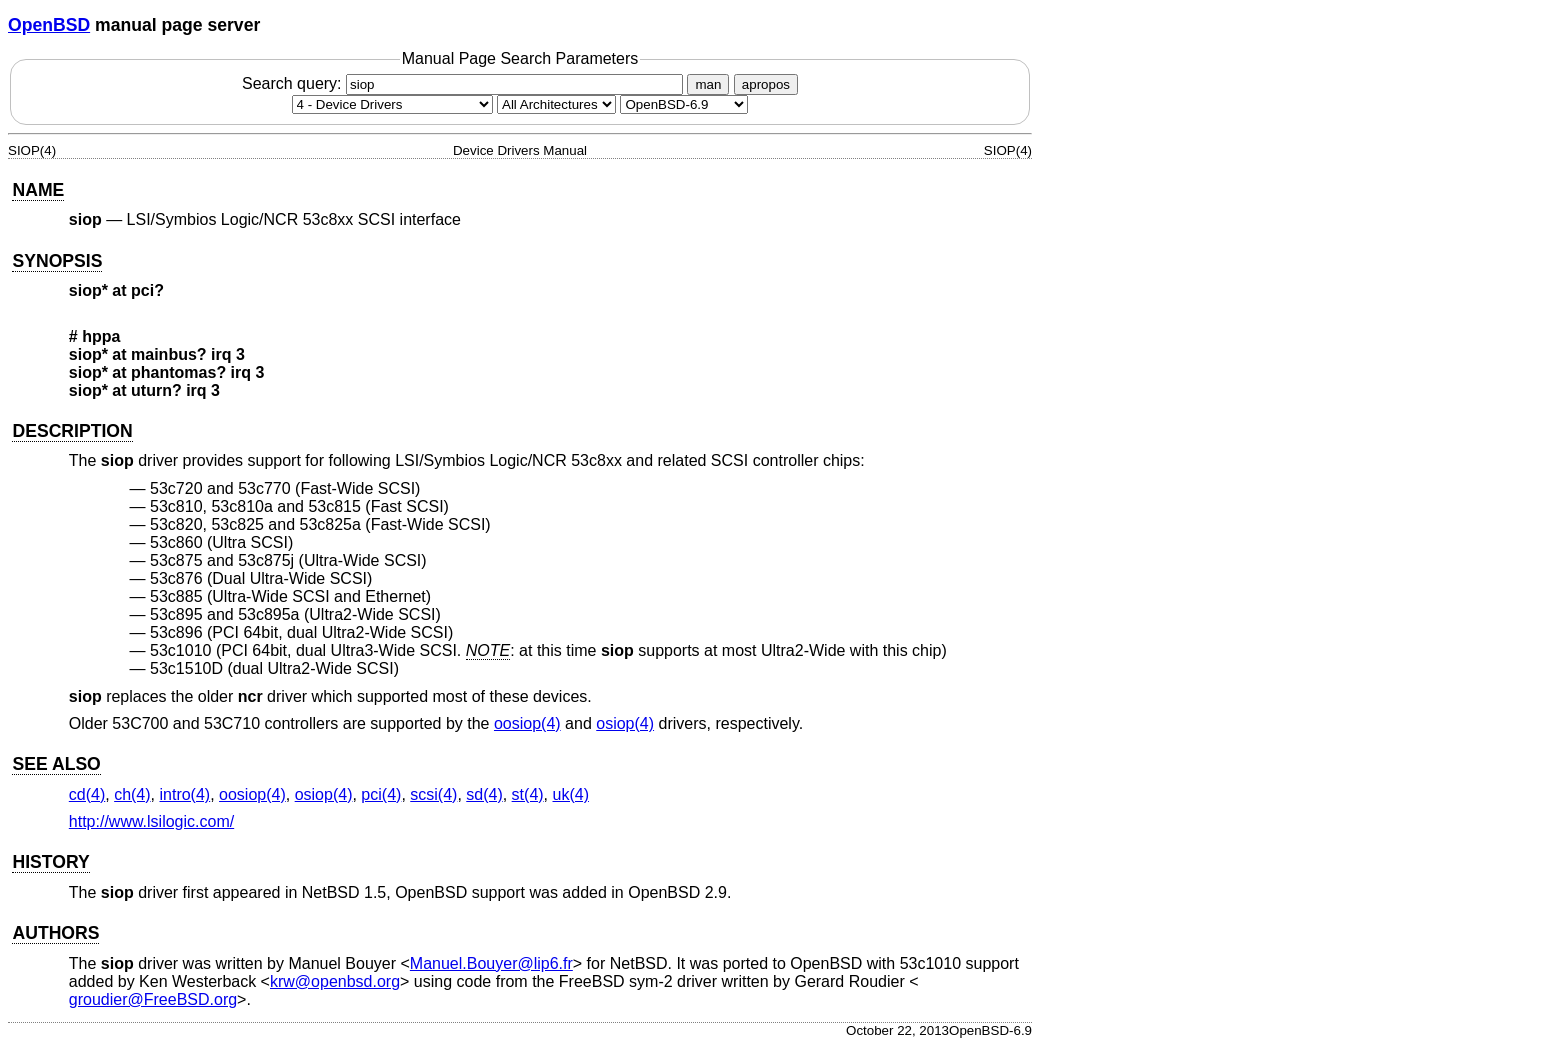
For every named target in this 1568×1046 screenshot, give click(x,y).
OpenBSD (49, 25)
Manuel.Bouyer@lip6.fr (491, 963)
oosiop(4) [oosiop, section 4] (527, 723)
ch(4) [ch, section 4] (132, 794)
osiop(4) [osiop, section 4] (625, 723)
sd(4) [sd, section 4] (484, 794)
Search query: (465, 83)
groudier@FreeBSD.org (153, 999)
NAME (38, 190)
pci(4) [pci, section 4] (381, 794)
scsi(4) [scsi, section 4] (433, 794)
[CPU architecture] (556, 104)
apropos (766, 84)
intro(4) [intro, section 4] (184, 794)
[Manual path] (684, 104)
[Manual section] (392, 104)
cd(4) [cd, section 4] (87, 794)
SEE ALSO (56, 764)
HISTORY (50, 862)
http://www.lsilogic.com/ (151, 821)
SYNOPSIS (57, 261)
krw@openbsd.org (335, 981)
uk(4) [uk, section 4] (571, 794)
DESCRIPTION (72, 431)
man (708, 84)
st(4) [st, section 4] (528, 794)
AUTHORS (55, 933)
